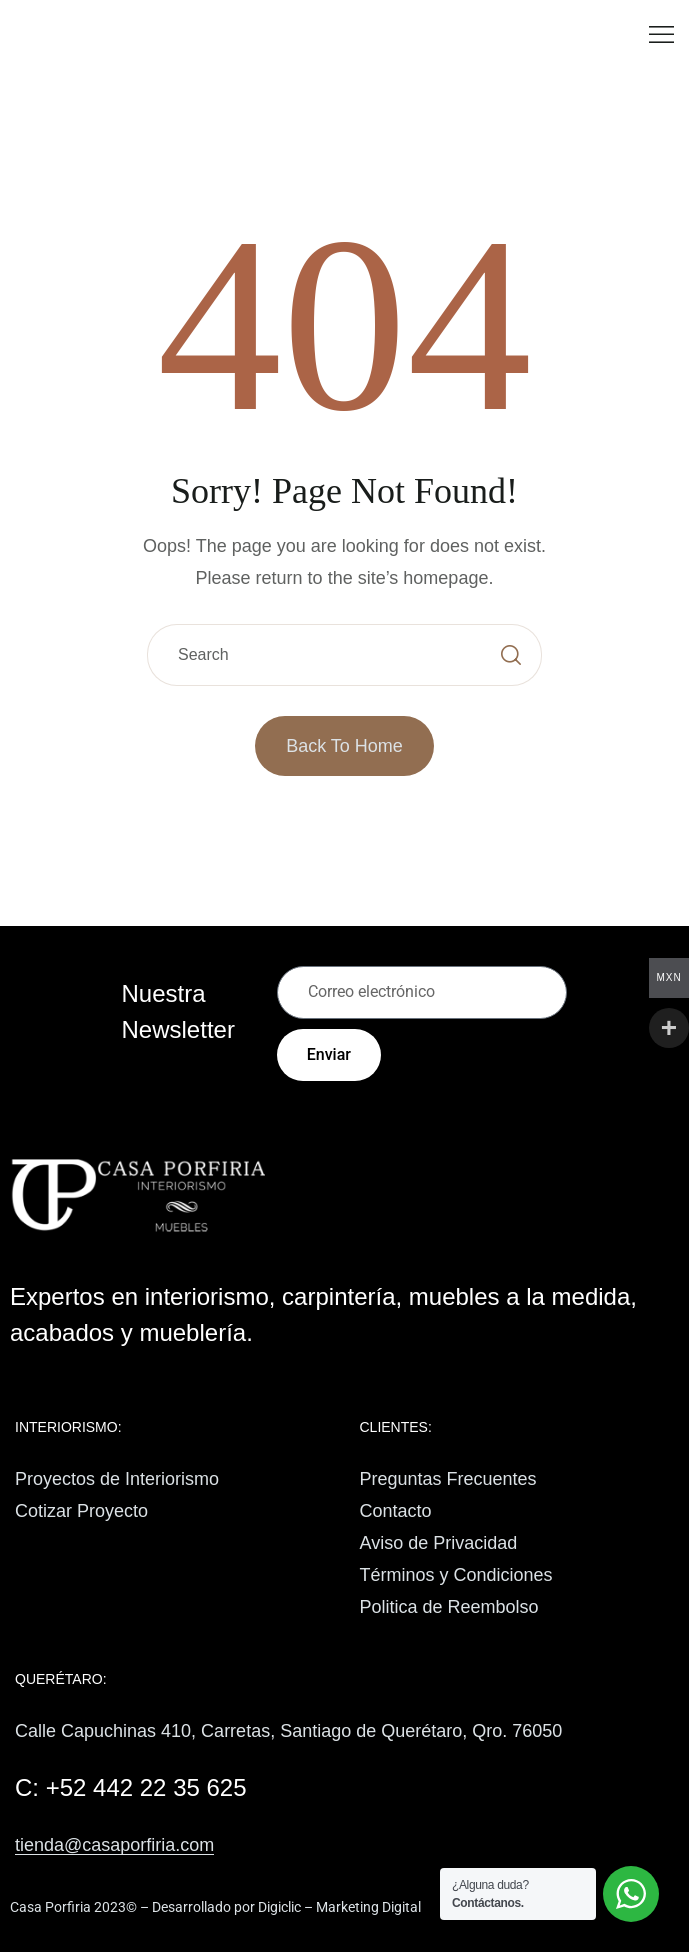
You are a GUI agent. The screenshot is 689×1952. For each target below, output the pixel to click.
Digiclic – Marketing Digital (339, 1907)
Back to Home (344, 746)
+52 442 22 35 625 (146, 1787)
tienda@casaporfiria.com (114, 1845)
